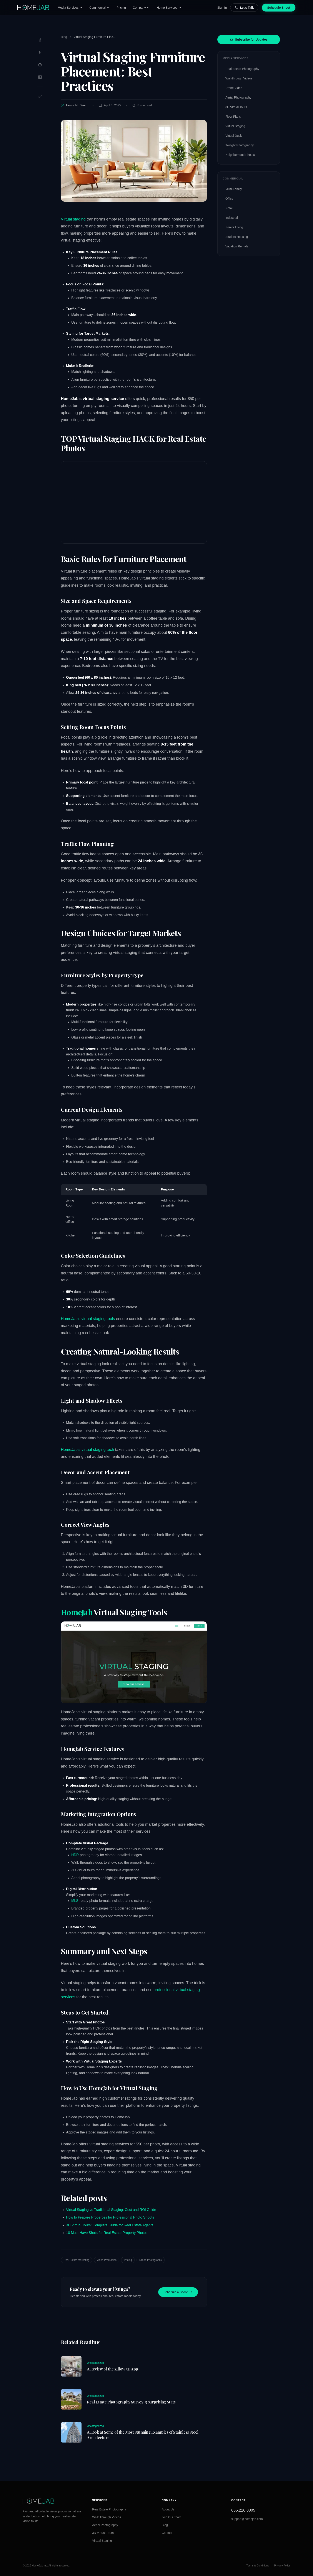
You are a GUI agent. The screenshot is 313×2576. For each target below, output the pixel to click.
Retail (229, 208)
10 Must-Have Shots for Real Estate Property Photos (106, 2233)
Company (141, 7)
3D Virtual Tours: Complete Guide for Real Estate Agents (109, 2225)
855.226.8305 (243, 2510)
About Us (168, 2509)
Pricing (121, 7)
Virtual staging (73, 219)
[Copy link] (40, 96)
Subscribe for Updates (248, 39)
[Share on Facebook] (40, 65)
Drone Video (233, 88)
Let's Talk (244, 7)
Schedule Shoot (278, 7)
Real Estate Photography (242, 69)
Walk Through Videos (106, 2517)
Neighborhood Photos (240, 154)
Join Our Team (171, 2517)
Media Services (70, 7)
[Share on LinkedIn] (40, 77)
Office (229, 198)
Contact (167, 2533)
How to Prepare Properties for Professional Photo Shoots (110, 2217)
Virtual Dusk (233, 135)
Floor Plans (233, 116)
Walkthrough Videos (239, 78)
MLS (74, 1901)
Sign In (222, 7)
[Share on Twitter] (40, 52)
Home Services (169, 7)
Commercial (99, 7)
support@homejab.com (247, 2519)
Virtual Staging (235, 126)
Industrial (231, 217)
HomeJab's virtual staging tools (88, 1319)
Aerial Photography (238, 97)
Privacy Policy (282, 2565)
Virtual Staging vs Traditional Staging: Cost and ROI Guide (111, 2210)
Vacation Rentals (236, 246)
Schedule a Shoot (178, 2292)
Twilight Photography (239, 145)
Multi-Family (233, 189)
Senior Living (234, 227)
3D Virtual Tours (236, 107)
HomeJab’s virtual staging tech (87, 1449)
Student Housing (236, 237)
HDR (75, 1855)
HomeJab (76, 1612)
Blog (64, 37)
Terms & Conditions (257, 2565)
